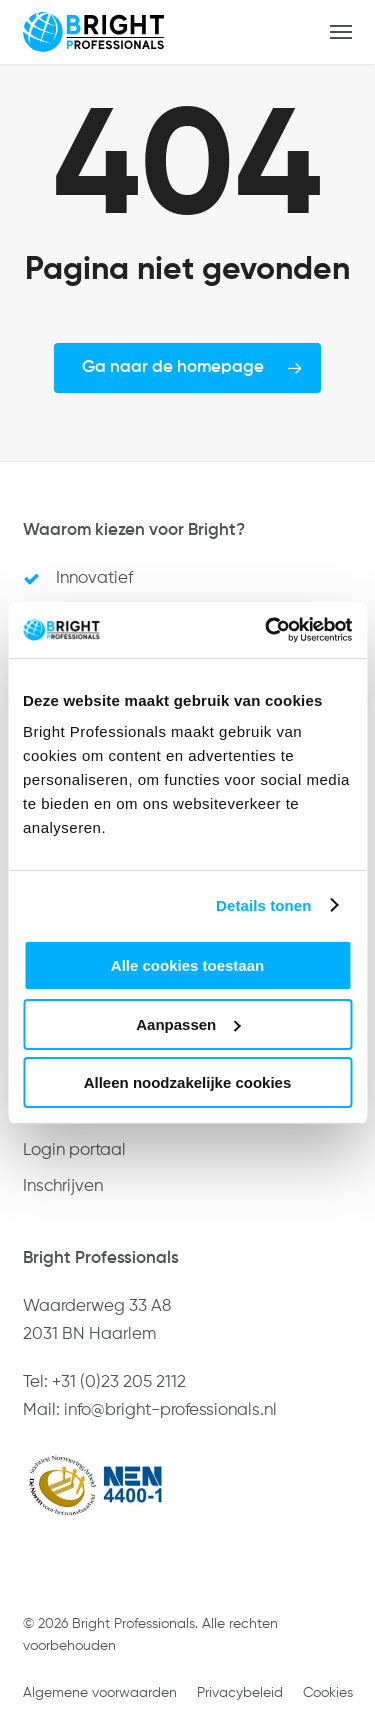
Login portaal (74, 1150)
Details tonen (263, 905)
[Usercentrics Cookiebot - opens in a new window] (267, 630)
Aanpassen (188, 1024)
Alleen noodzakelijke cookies (188, 1082)
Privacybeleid (240, 1693)
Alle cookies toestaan (187, 965)
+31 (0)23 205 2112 (119, 1382)
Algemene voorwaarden (100, 1693)
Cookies (328, 1693)
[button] (341, 32)
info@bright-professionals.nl (170, 1410)
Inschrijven (63, 1186)
